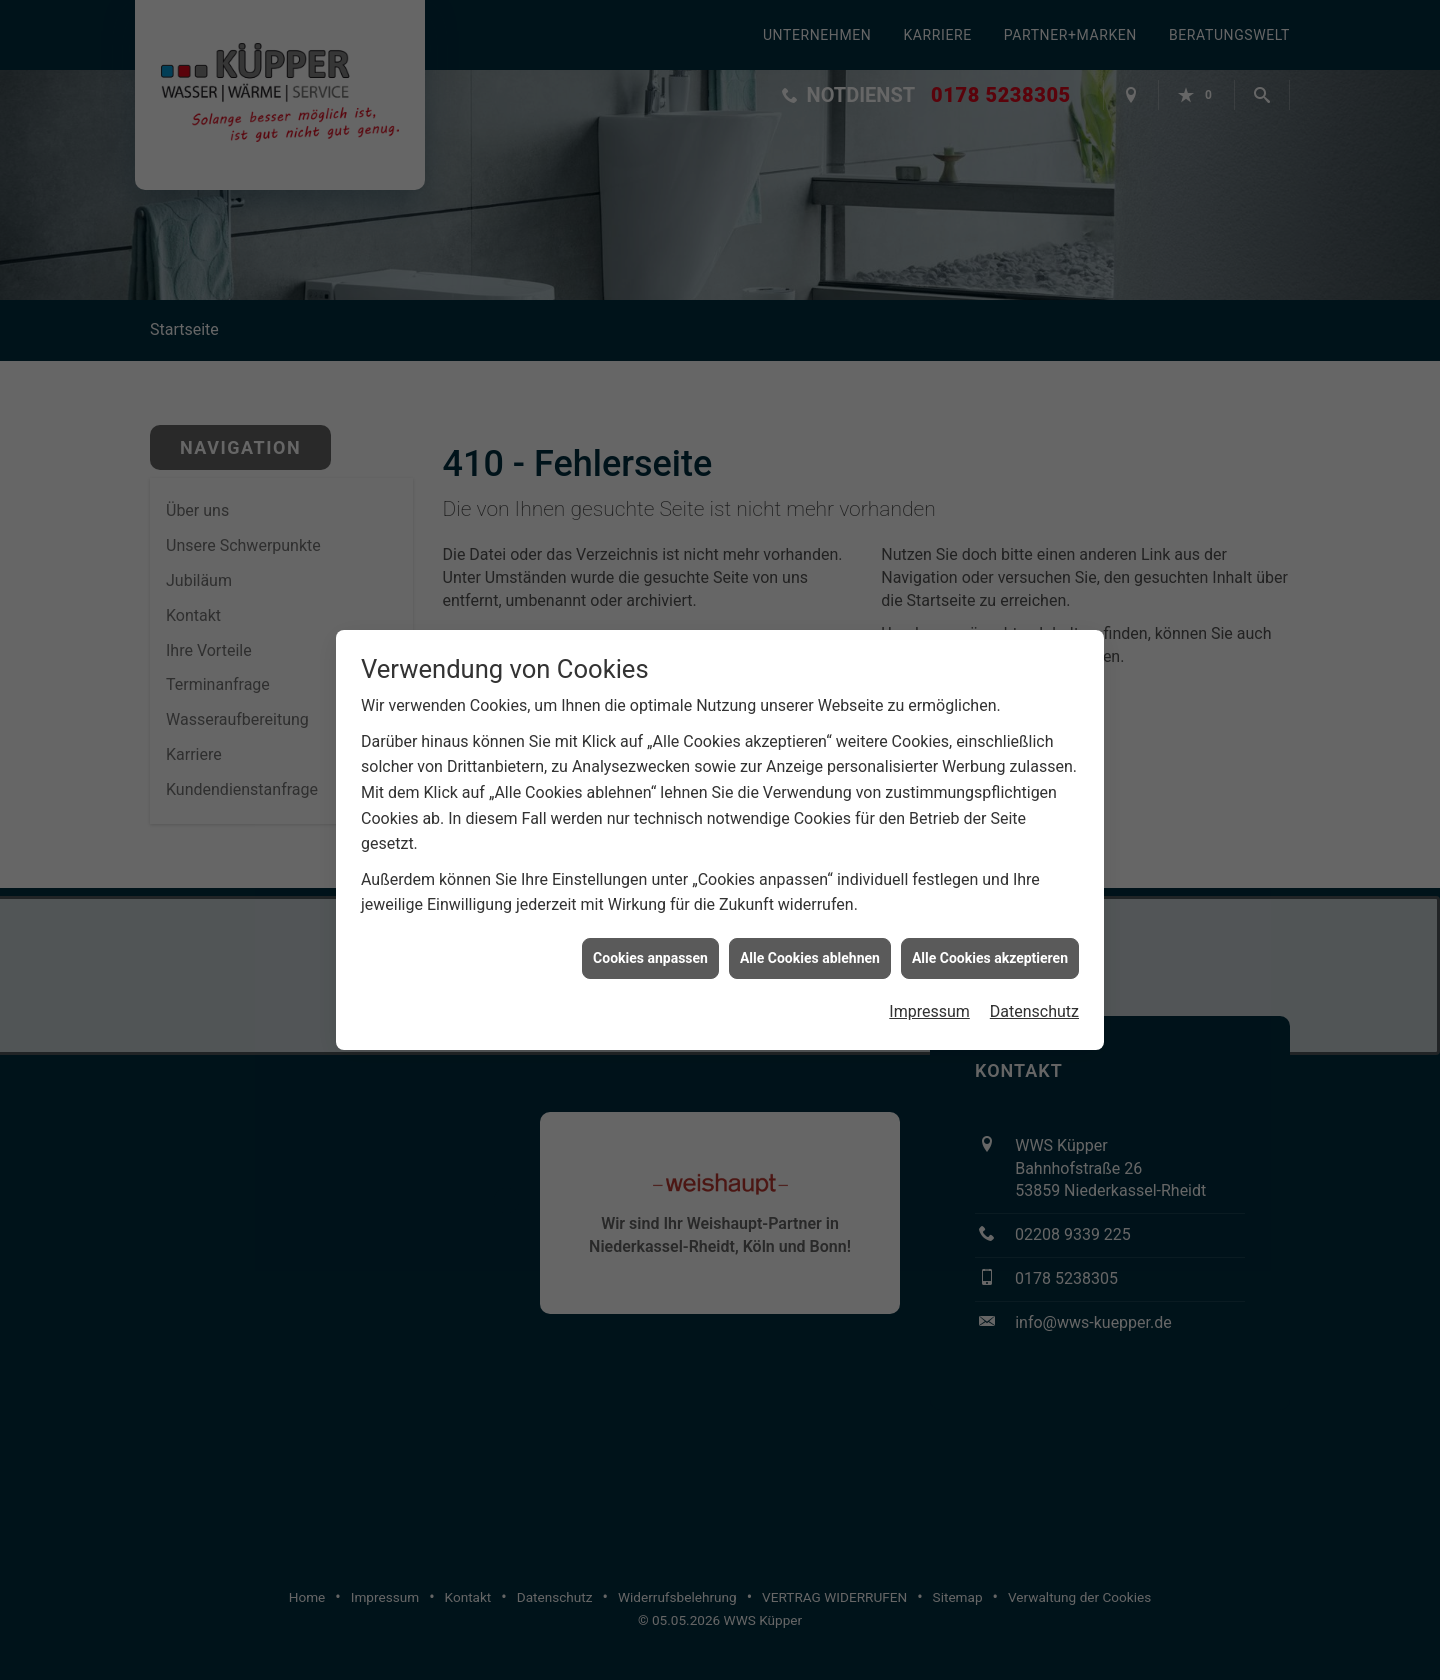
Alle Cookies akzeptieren (990, 946)
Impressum (929, 999)
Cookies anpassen (650, 946)
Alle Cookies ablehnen (810, 946)
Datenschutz (1034, 999)
